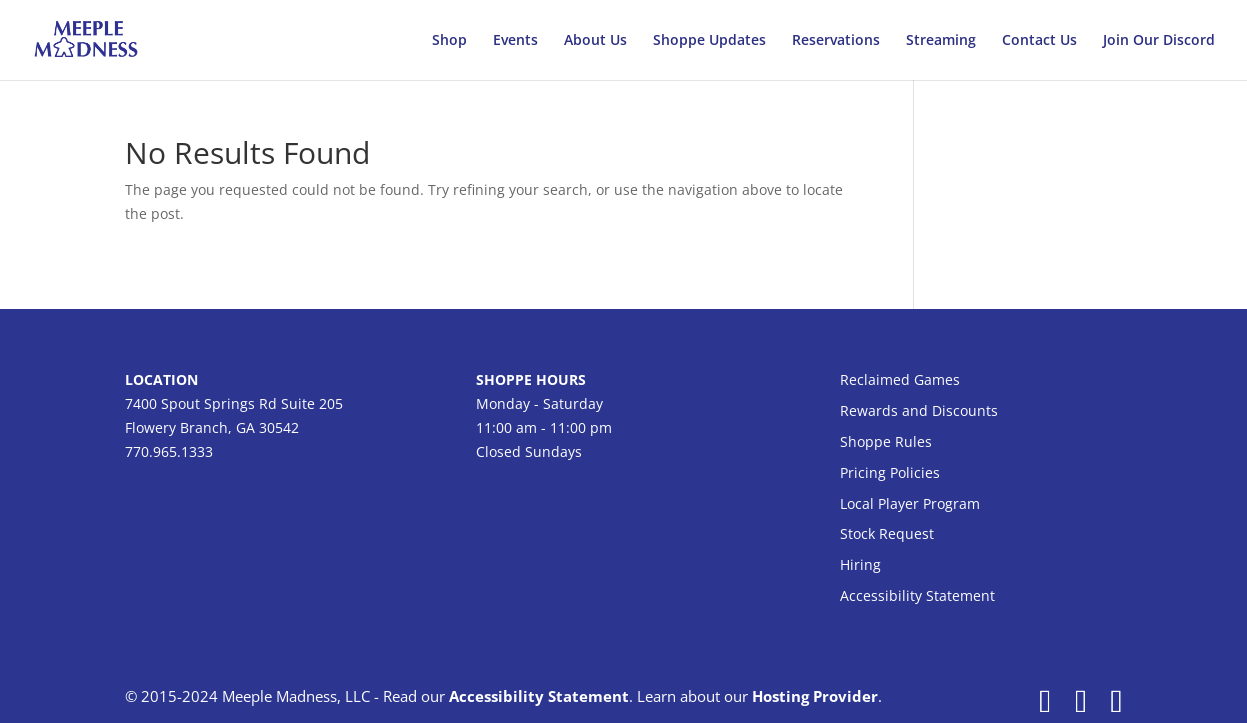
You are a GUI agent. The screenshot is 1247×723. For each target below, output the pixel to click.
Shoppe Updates (709, 41)
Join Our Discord (1159, 41)
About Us (595, 41)
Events (515, 41)
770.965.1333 (169, 451)
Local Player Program (910, 503)
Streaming (941, 41)
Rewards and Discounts (919, 410)
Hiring (860, 564)
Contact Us (1039, 41)
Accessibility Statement (917, 595)
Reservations (836, 41)
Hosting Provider (815, 696)
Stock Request (887, 533)
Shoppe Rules (886, 441)
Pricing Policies (890, 472)
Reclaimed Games (900, 379)
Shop (449, 41)
